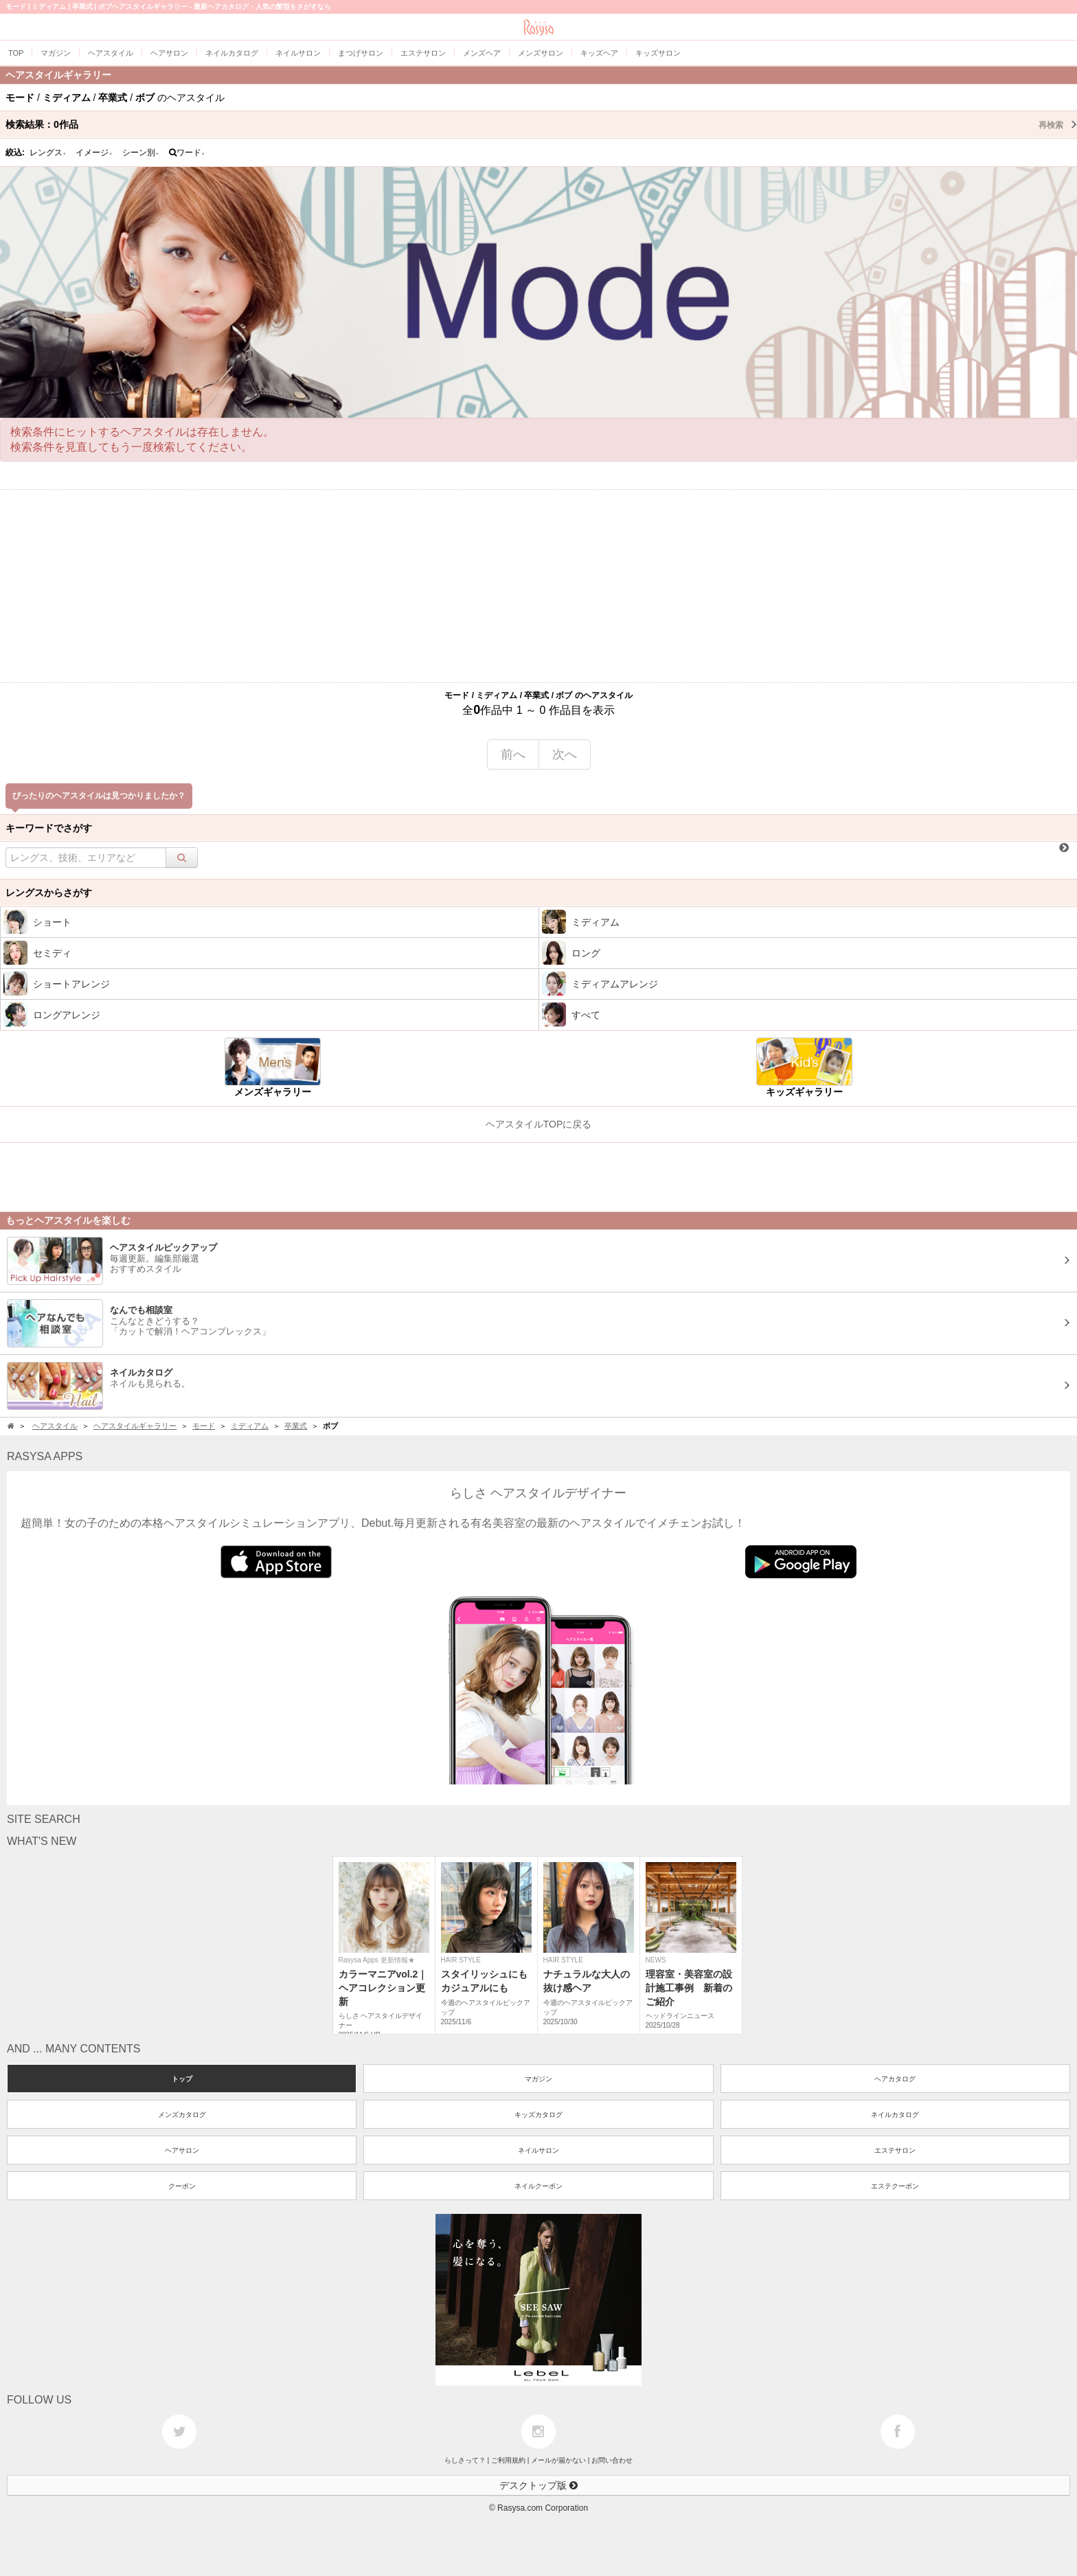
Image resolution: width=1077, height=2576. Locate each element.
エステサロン (895, 2150)
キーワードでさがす (48, 827)
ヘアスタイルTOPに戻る (539, 1124)
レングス (48, 152)
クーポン (182, 2186)
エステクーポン (895, 2186)
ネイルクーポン (538, 2186)
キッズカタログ (538, 2114)
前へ (513, 754)
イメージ (94, 152)
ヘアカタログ (895, 2079)
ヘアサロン (182, 2150)
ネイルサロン (538, 2150)
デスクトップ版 (538, 2485)
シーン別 (140, 152)
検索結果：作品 (541, 124)
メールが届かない (558, 2460)
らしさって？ (465, 2460)
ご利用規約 (508, 2460)
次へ (564, 754)
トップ (182, 2079)
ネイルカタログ (895, 2114)
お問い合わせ (612, 2460)
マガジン (538, 2079)
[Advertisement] (538, 586)
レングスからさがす (48, 892)
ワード (187, 152)
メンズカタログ (182, 2114)
